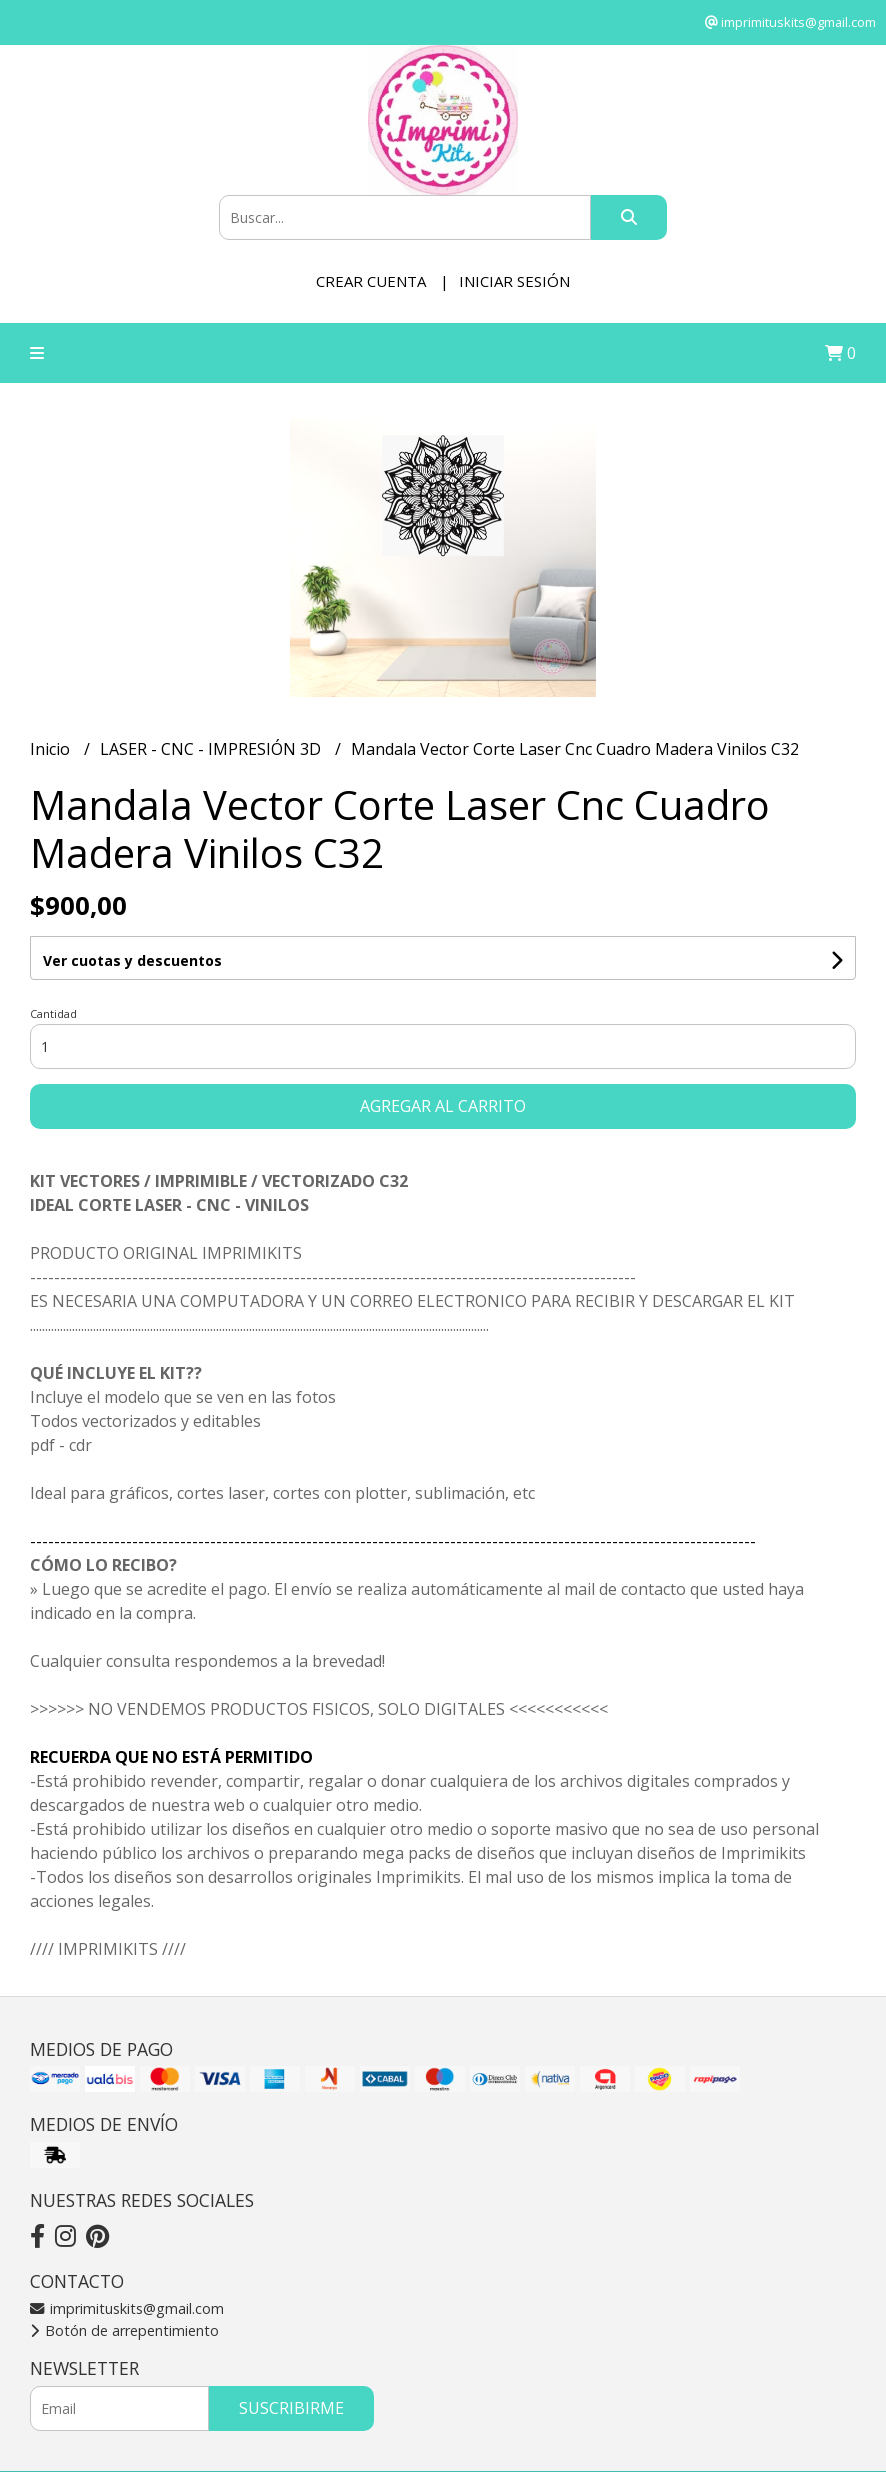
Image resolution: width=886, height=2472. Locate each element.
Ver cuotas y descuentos (132, 960)
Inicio (52, 749)
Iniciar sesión (514, 281)
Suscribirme (291, 2408)
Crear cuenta (371, 281)
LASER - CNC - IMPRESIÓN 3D (212, 749)
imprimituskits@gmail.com (127, 2308)
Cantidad (53, 1013)
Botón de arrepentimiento (124, 2330)
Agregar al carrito (443, 1106)
